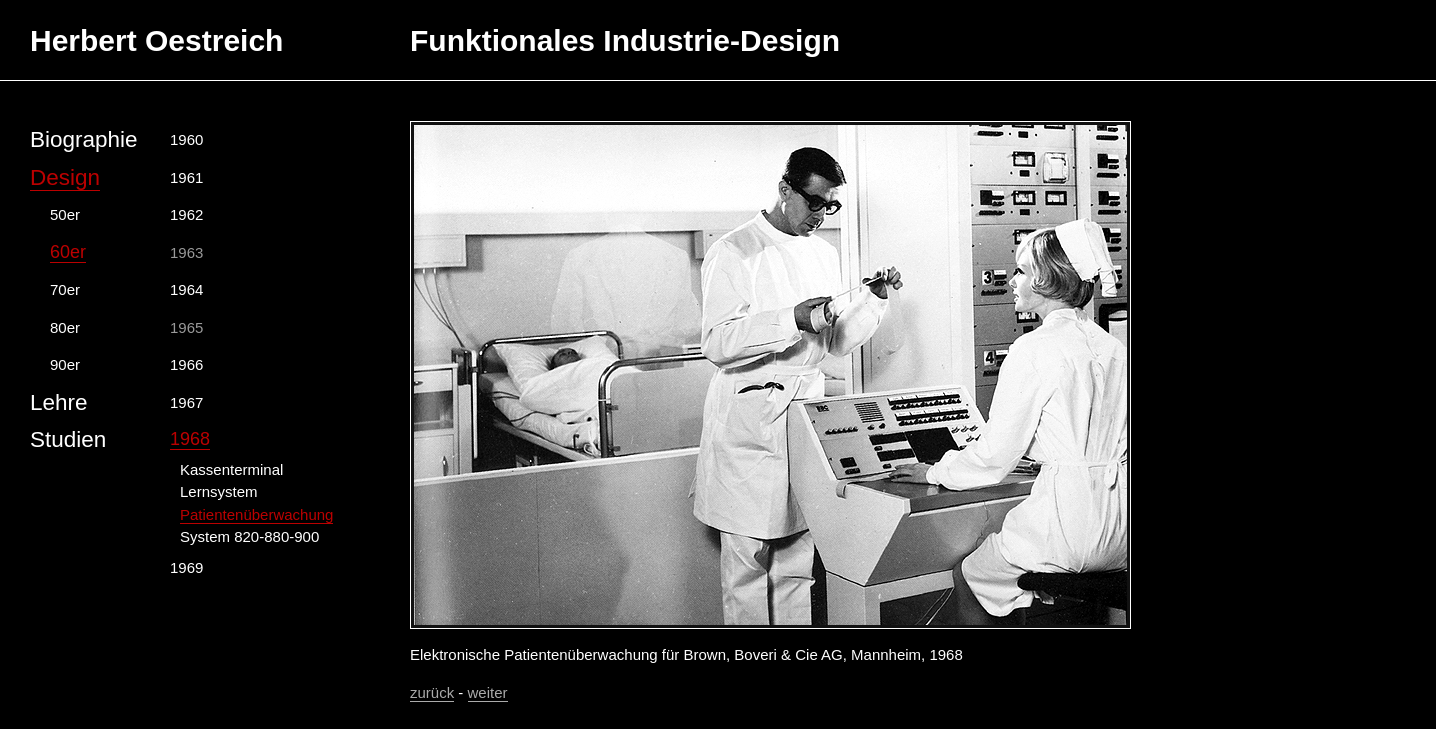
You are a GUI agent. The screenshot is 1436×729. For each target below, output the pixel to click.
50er (65, 214)
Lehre (59, 402)
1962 (186, 214)
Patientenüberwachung (256, 514)
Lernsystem (219, 491)
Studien (68, 439)
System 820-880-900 (249, 536)
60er (68, 252)
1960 (186, 139)
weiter (488, 692)
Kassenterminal (231, 469)
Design (65, 177)
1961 (186, 177)
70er (65, 289)
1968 (190, 439)
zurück (432, 692)
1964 (186, 289)
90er (65, 364)
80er (65, 327)
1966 (186, 364)
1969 (186, 567)
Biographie (84, 139)
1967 (186, 402)
